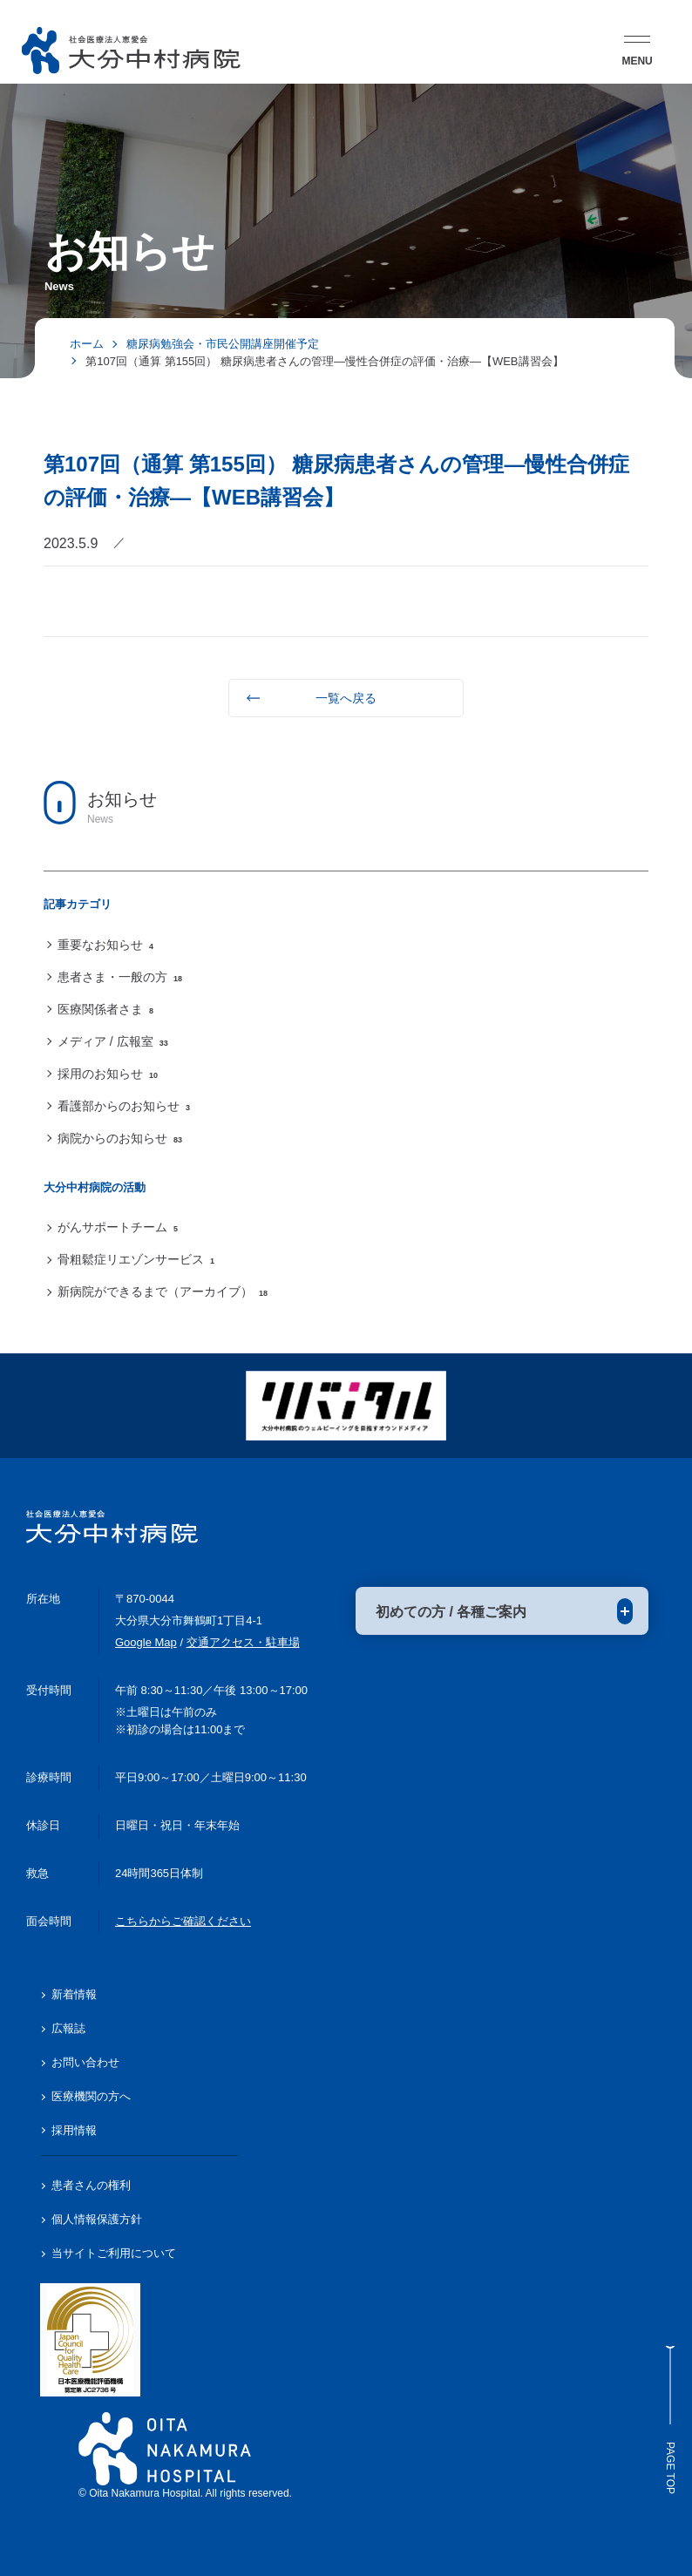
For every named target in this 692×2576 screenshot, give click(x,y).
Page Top (670, 2420)
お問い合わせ (85, 2062)
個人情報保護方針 (96, 2219)
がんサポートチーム (118, 1227)
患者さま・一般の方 (120, 977)
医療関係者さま (105, 1009)
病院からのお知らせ (120, 1138)
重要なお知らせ (105, 945)
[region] (346, 1009)
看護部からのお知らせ (124, 1106)
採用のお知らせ (108, 1074)
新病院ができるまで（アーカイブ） (163, 1291)
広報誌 (68, 2028)
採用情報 (74, 2130)
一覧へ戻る (346, 698)
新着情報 (74, 1994)
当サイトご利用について (113, 2253)
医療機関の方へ (91, 2096)
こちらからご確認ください (183, 1921)
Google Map (146, 1642)
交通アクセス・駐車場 (243, 1642)
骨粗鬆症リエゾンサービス (136, 1259)
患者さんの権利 (91, 2185)
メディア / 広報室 (113, 1041)
